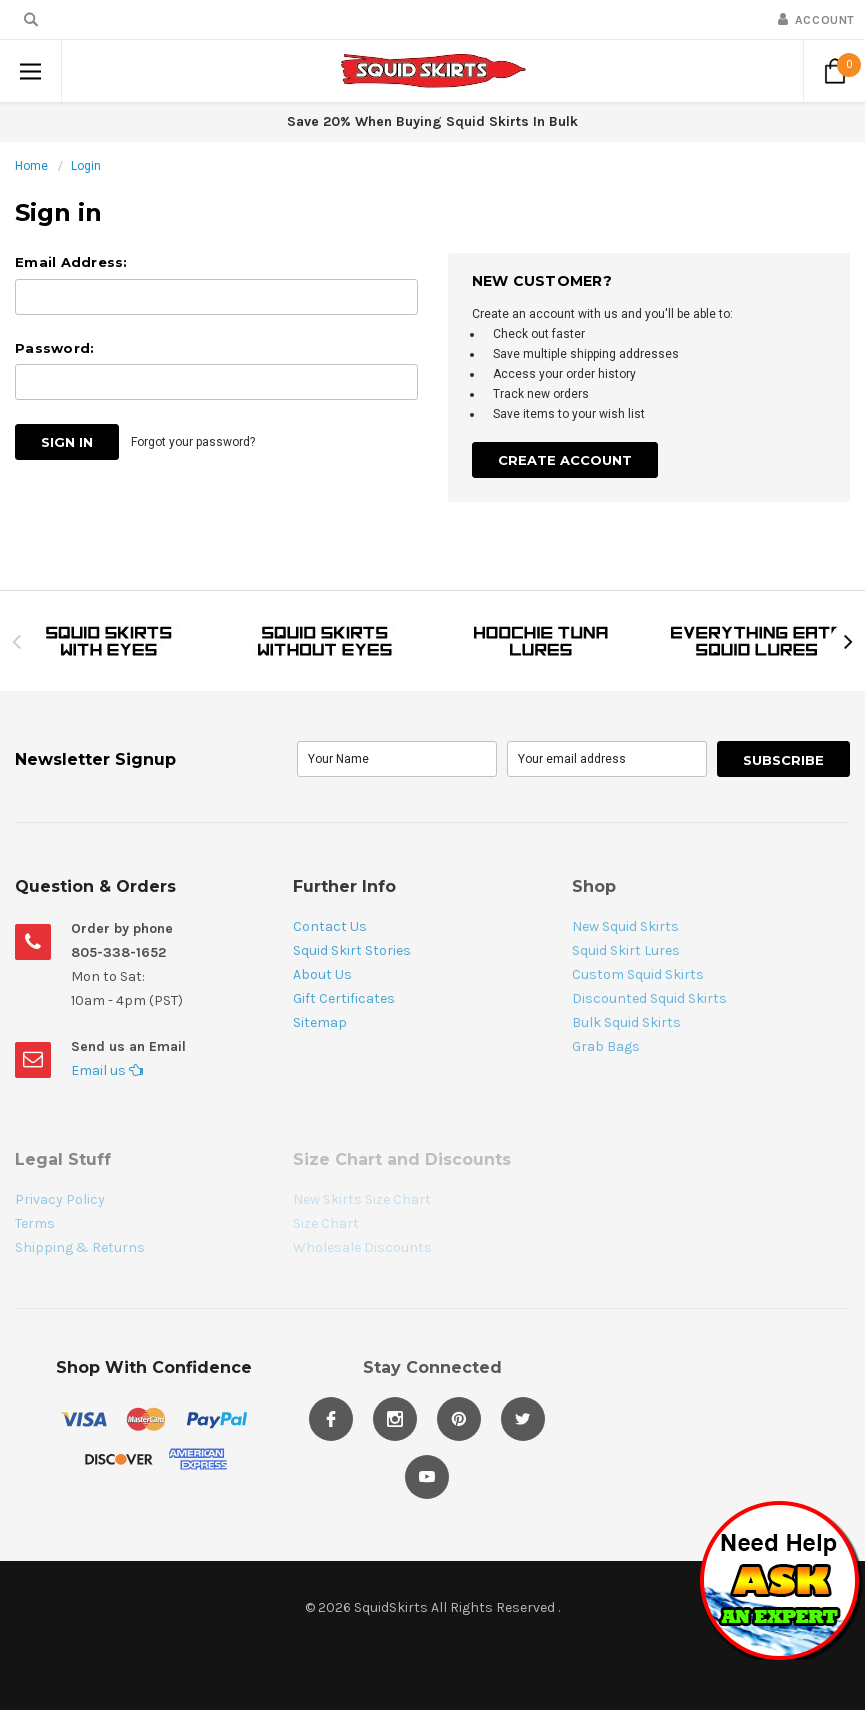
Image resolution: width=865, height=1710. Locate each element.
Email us (107, 1070)
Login (86, 166)
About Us (322, 974)
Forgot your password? (193, 442)
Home (31, 166)
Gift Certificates (344, 998)
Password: (54, 348)
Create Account (565, 460)
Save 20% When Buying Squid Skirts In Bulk (432, 121)
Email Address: (71, 262)
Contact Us (330, 926)
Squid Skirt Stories (352, 950)
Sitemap (320, 1022)
